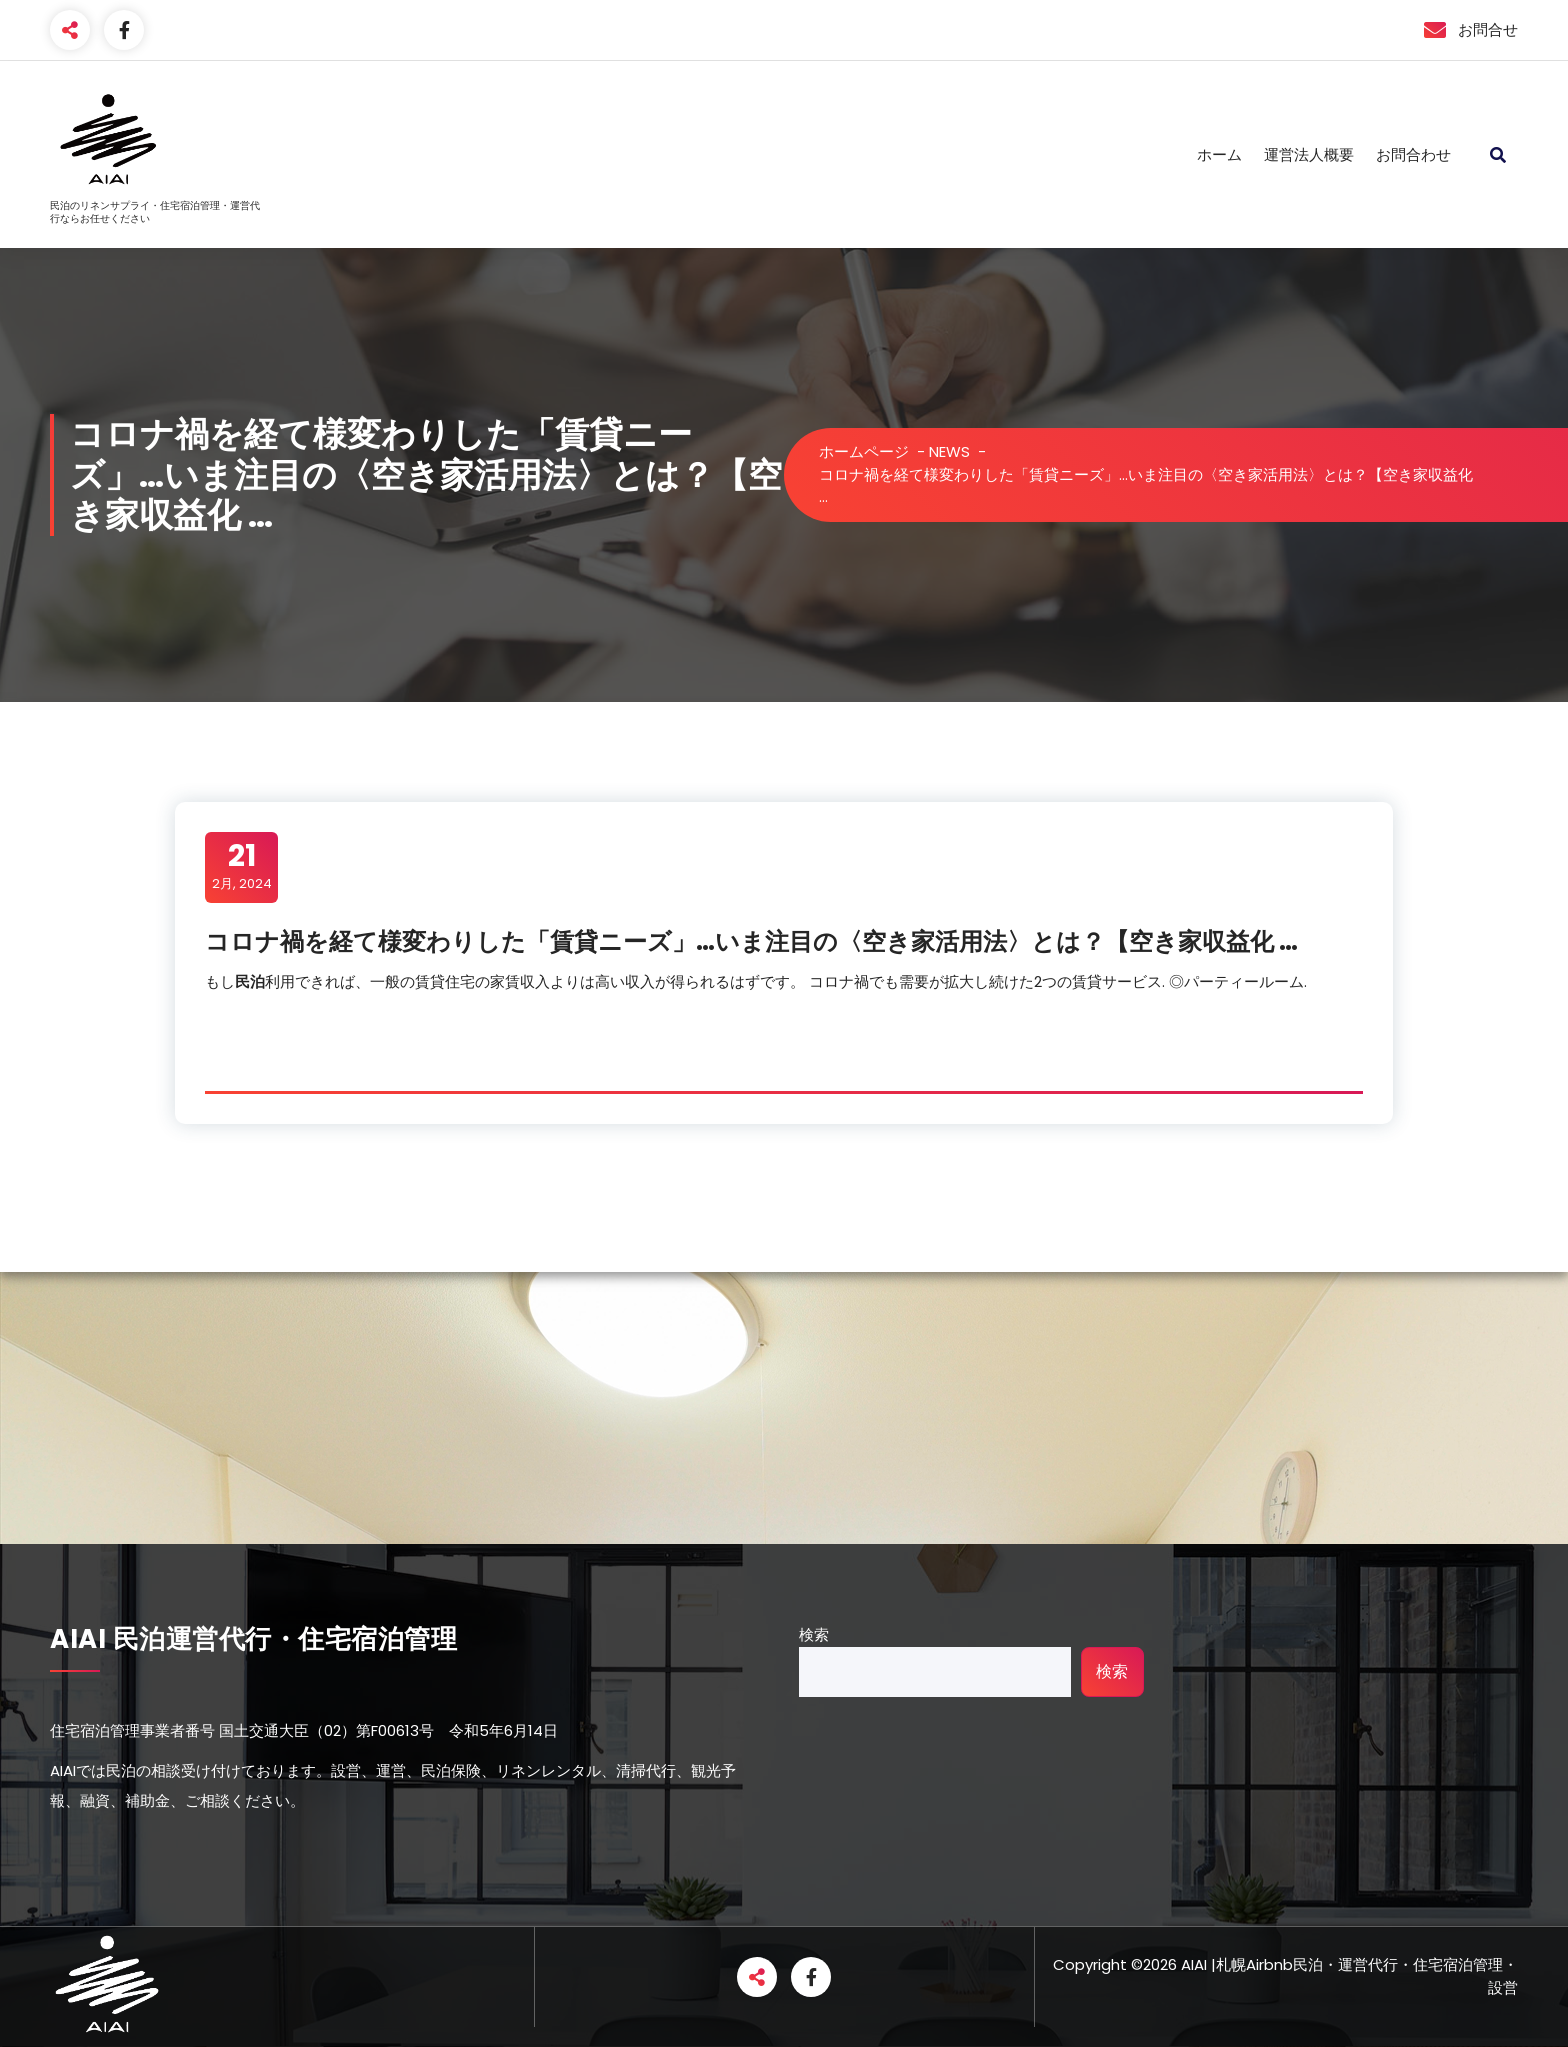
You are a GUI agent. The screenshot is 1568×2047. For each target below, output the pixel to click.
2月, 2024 (242, 866)
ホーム (1219, 154)
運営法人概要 (1309, 154)
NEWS (949, 451)
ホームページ (864, 451)
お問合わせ (1413, 154)
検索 (814, 1634)
